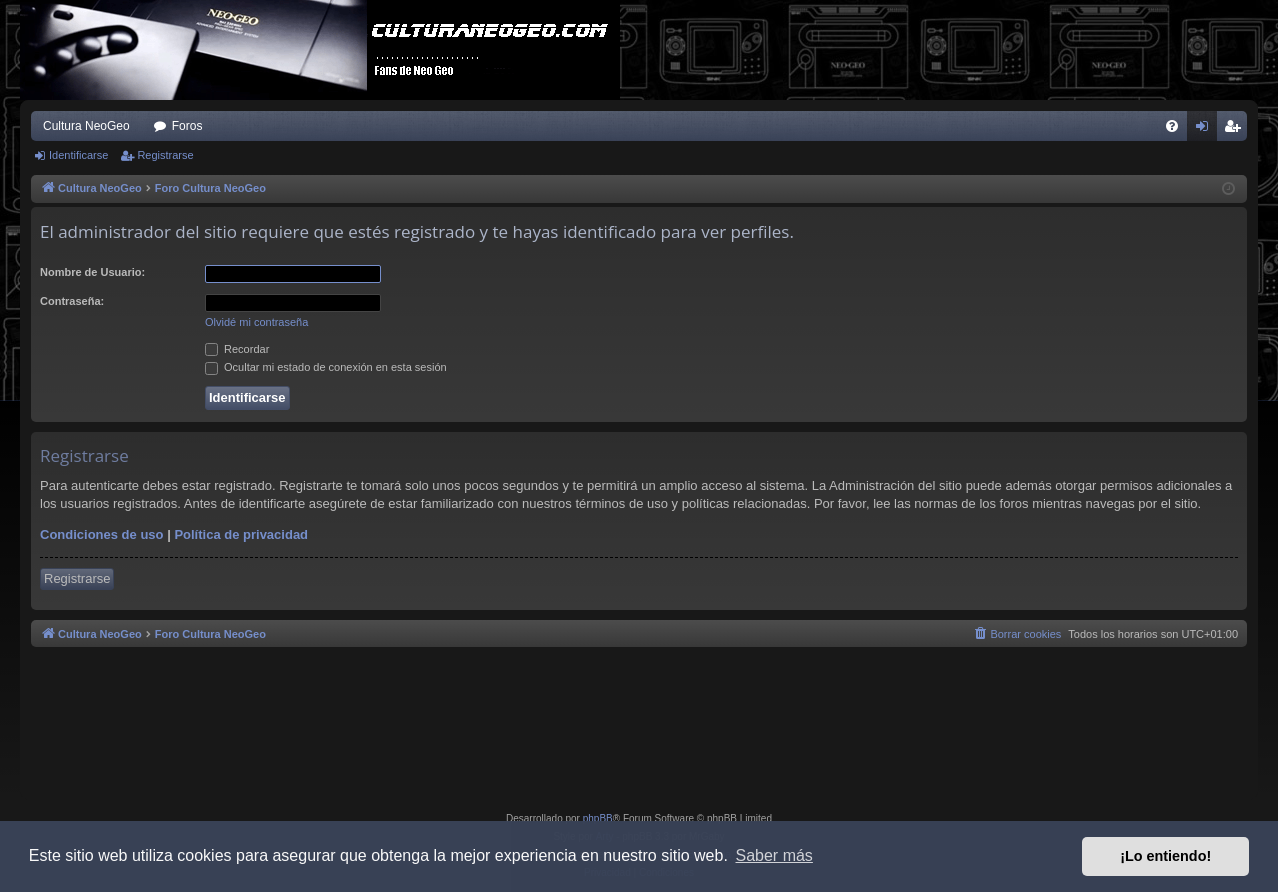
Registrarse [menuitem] (1236, 130)
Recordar (237, 349)
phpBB (598, 818)
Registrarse (165, 155)
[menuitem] (1172, 126)
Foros (187, 126)
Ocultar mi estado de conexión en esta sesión (326, 367)
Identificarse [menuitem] (1206, 130)
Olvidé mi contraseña (256, 322)
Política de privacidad (241, 534)
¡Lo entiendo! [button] (1165, 856)
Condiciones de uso (102, 534)
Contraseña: (72, 301)
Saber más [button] (774, 855)
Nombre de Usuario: (92, 272)
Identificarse (78, 155)
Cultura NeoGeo (86, 126)
